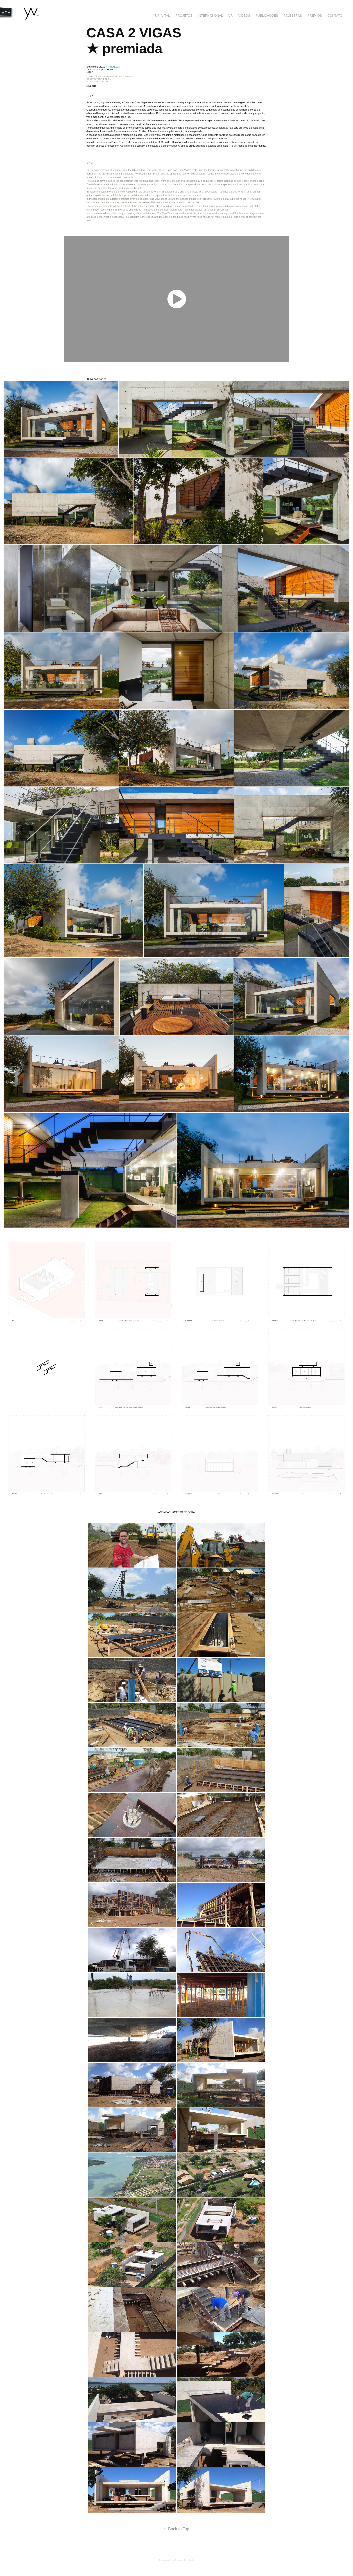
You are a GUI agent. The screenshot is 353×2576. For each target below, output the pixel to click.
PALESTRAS (293, 15)
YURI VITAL (161, 15)
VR (230, 15)
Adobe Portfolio (184, 2560)
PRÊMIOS (314, 15)
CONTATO (335, 15)
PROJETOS (183, 15)
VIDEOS (244, 15)
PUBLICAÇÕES (267, 15)
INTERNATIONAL (210, 15)
